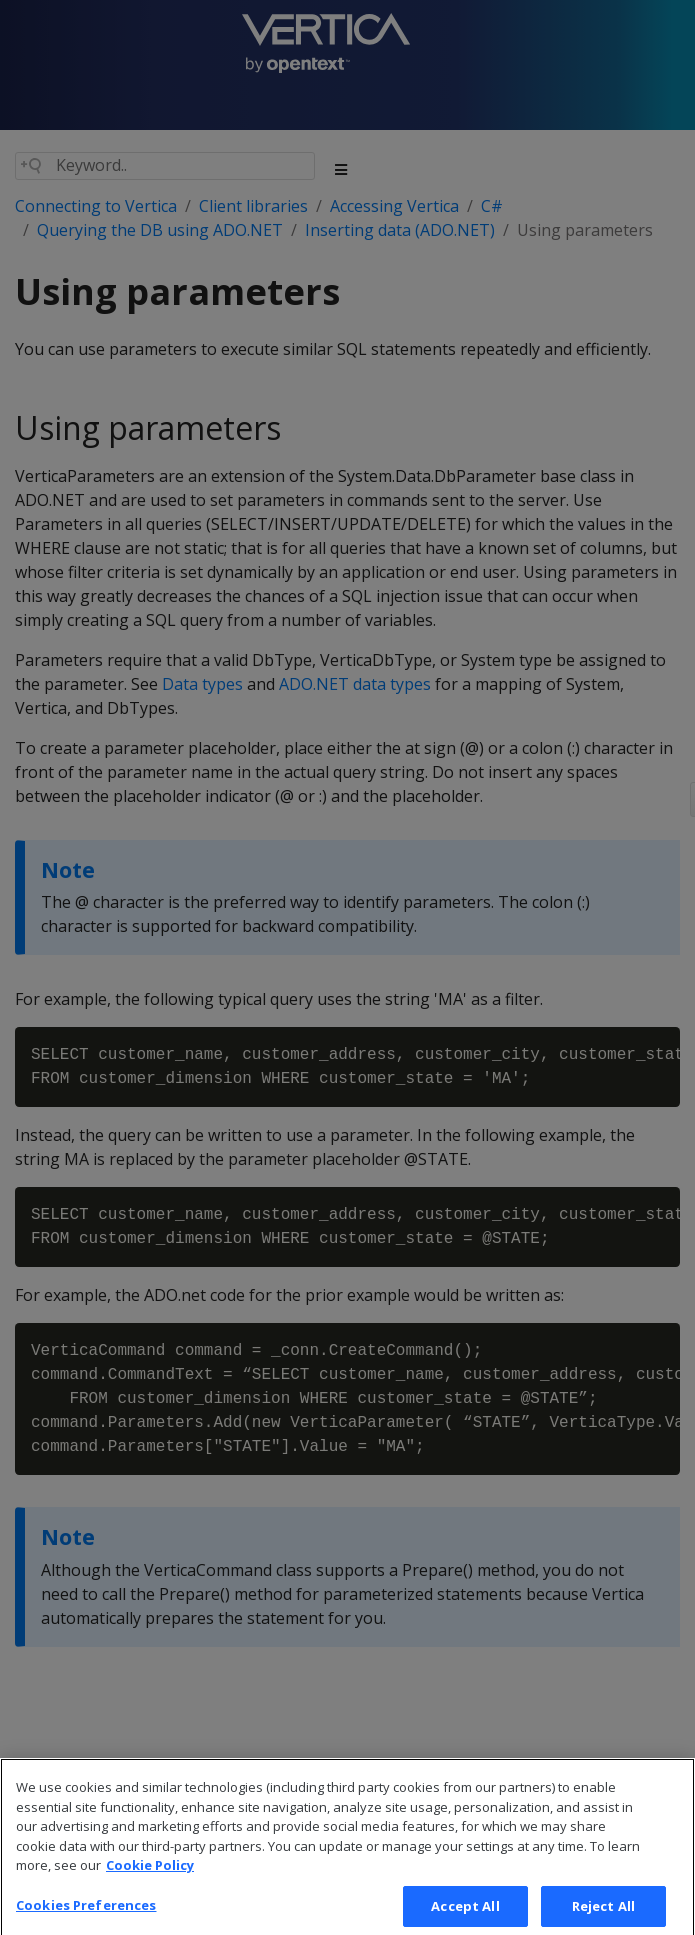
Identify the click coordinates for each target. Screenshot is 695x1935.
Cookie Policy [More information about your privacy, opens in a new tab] (150, 1880)
